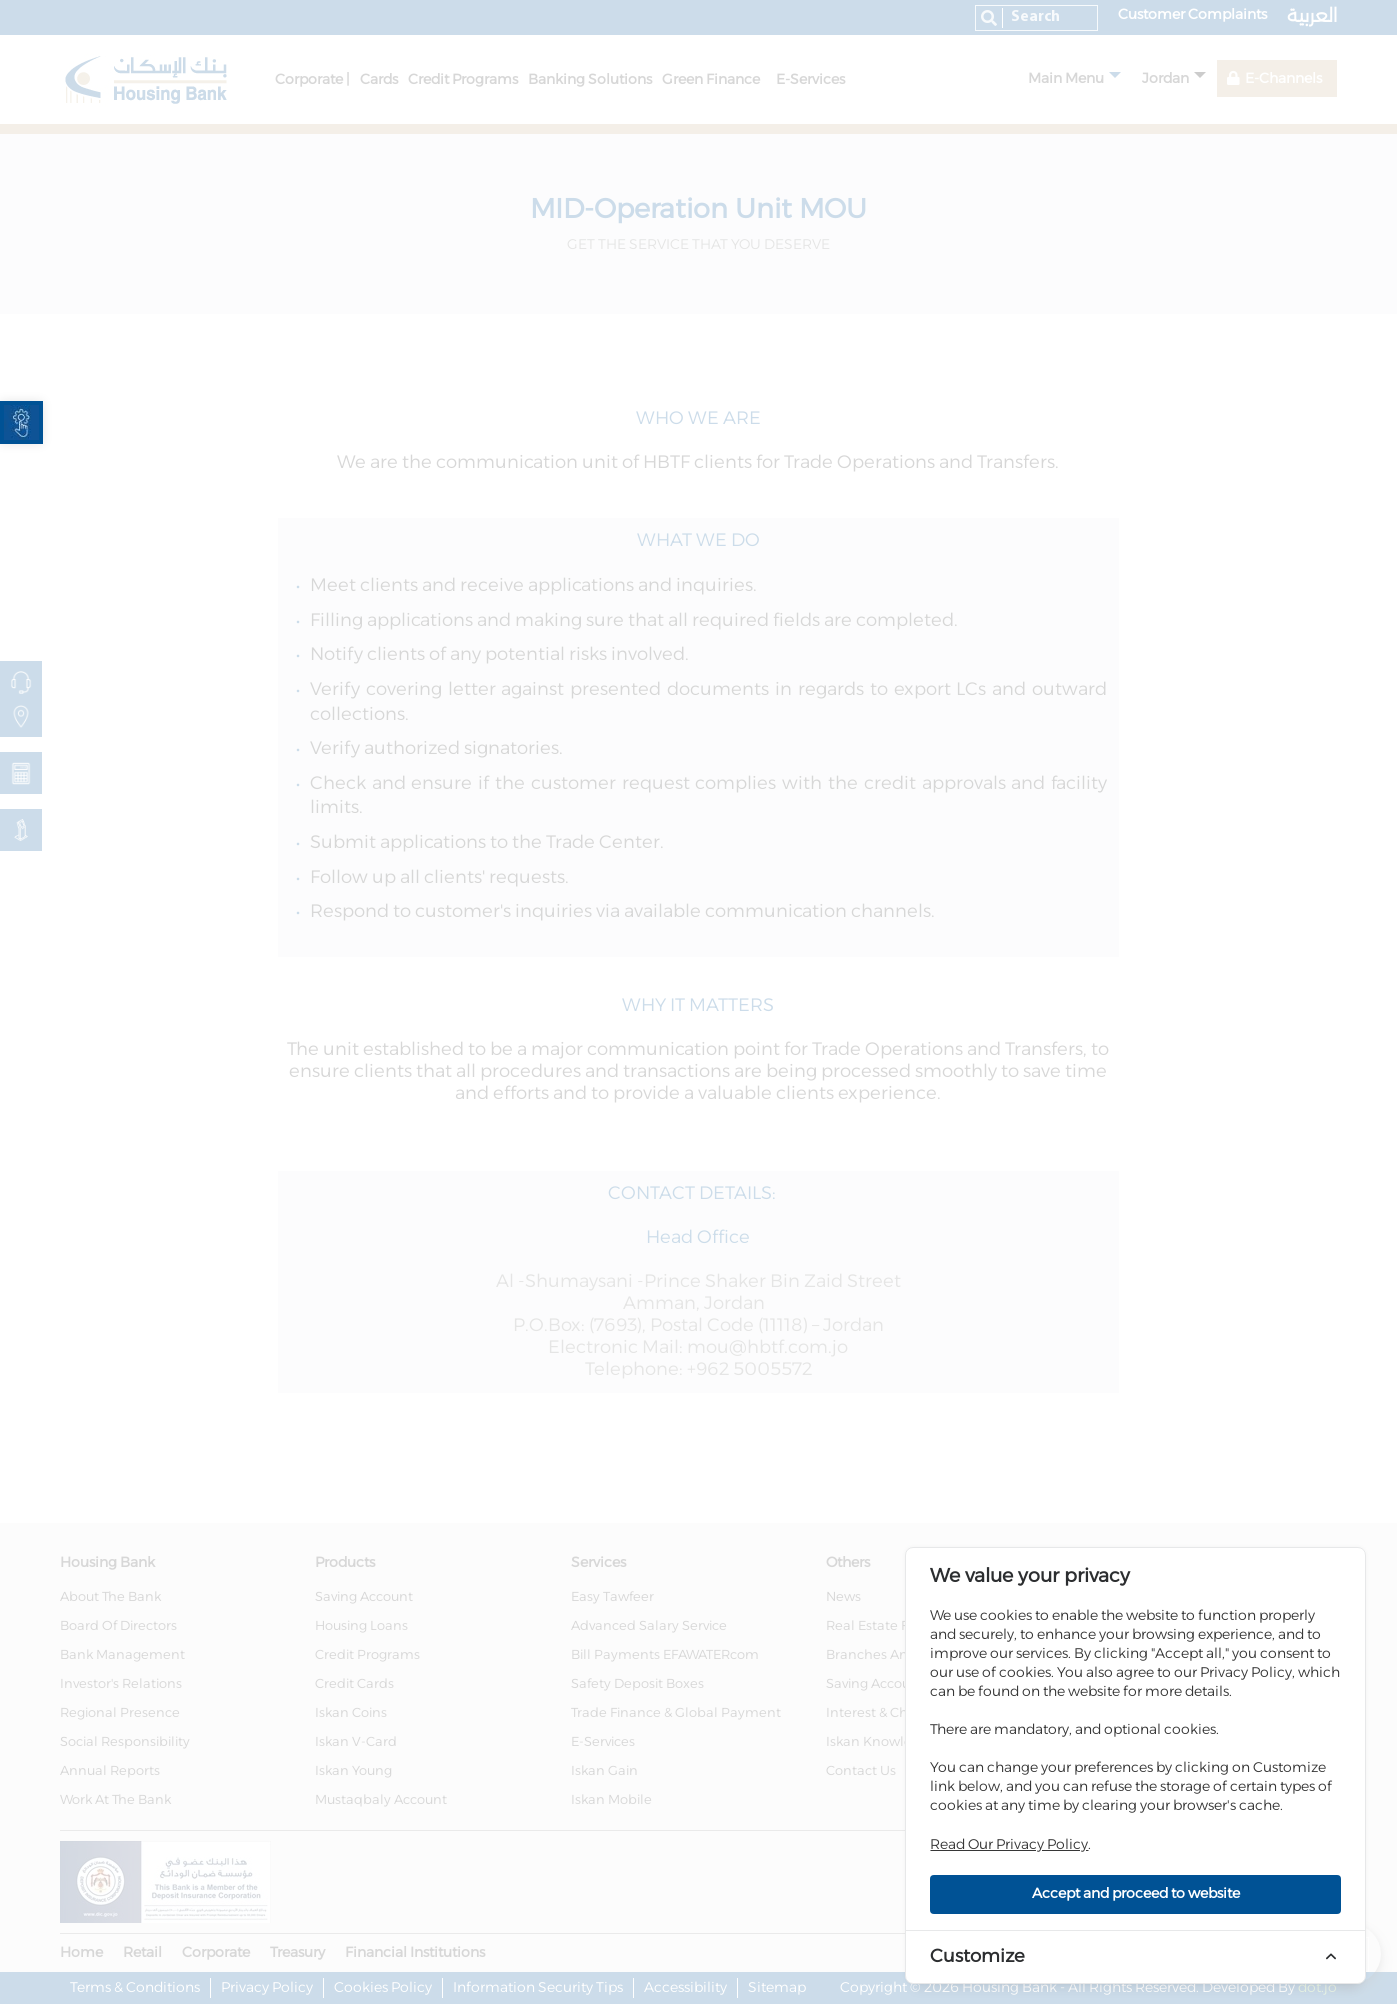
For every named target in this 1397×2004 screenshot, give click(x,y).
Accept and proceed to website (1136, 1894)
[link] (21, 422)
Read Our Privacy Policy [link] (1009, 1845)
